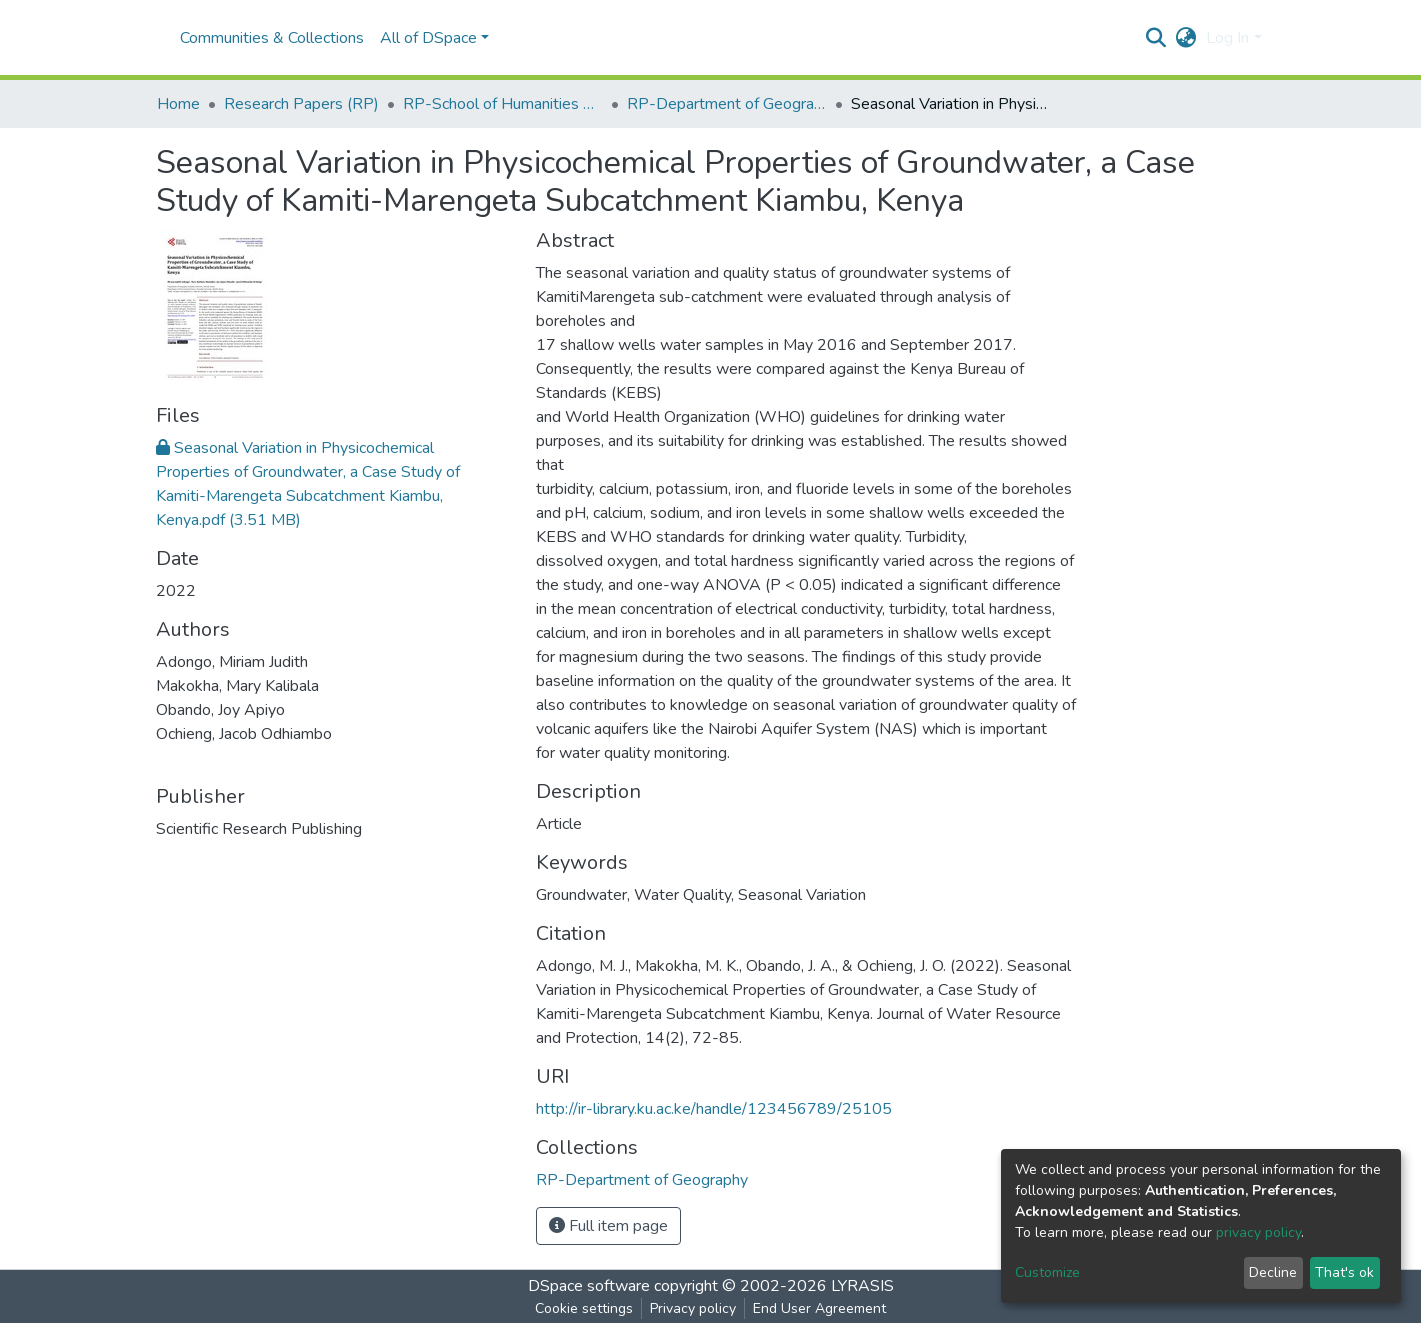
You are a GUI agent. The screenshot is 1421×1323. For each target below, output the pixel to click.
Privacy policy (693, 1308)
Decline (1273, 1272)
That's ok (1344, 1272)
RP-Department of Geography (727, 104)
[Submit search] (1155, 38)
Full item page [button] (608, 1226)
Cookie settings (584, 1308)
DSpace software (589, 1286)
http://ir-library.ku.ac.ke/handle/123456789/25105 (714, 1109)
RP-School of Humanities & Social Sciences (503, 104)
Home (178, 104)
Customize (1047, 1272)
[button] (1185, 38)
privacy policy (1258, 1232)
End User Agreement (819, 1308)
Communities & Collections (272, 38)
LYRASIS (862, 1286)
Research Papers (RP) (301, 104)
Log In (1227, 38)
